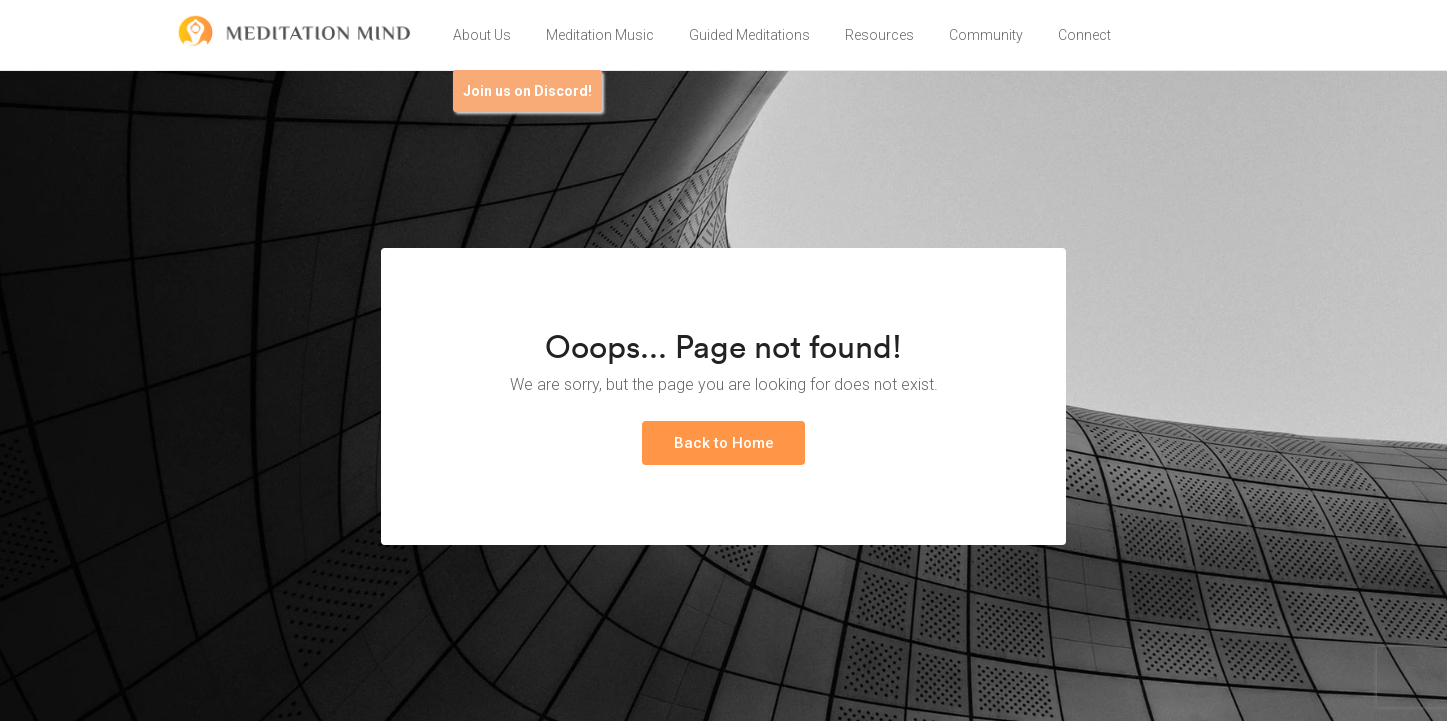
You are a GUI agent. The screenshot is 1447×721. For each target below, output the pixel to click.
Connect (1084, 35)
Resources (879, 35)
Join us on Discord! (527, 91)
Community (986, 35)
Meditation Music (600, 35)
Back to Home (724, 443)
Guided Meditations (749, 35)
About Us (482, 35)
